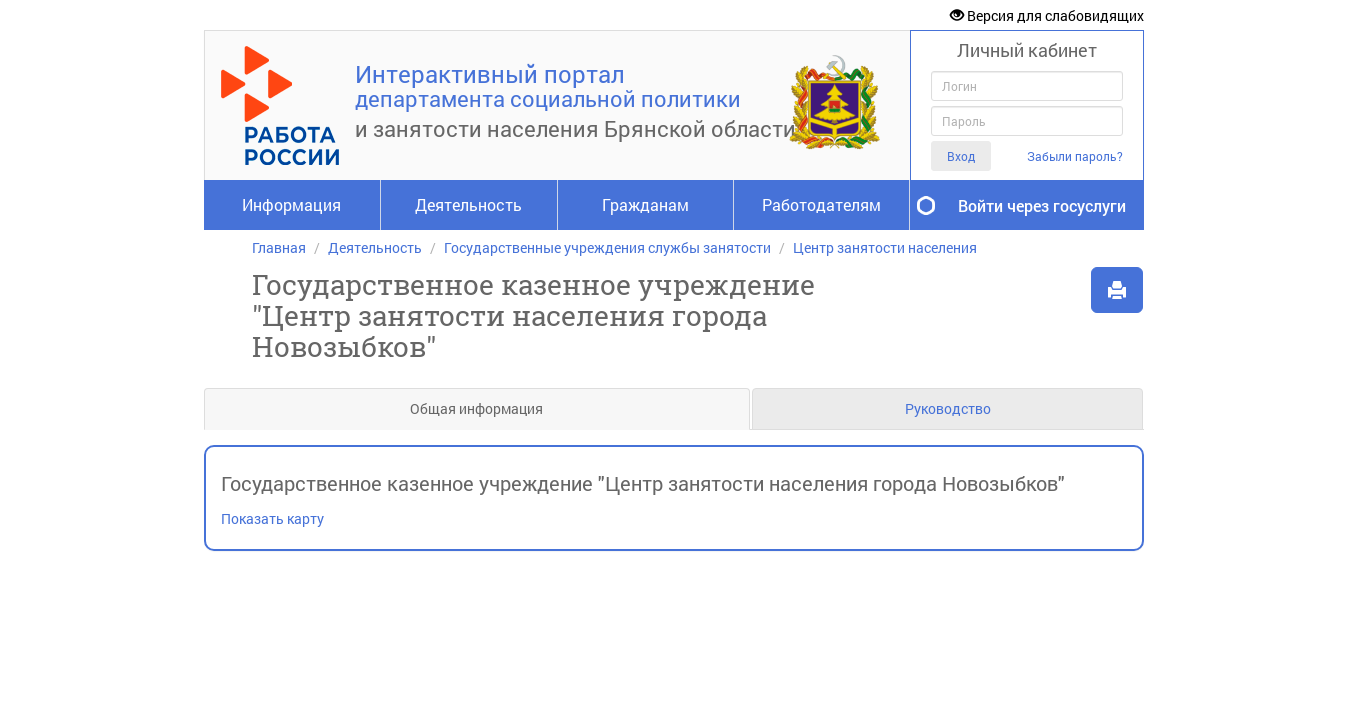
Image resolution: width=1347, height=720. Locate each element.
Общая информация (476, 408)
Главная (279, 247)
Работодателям (821, 204)
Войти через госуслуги (1042, 205)
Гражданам (645, 204)
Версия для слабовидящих (1047, 15)
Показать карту (272, 518)
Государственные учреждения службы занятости (607, 247)
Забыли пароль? (1075, 156)
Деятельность (468, 204)
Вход (961, 156)
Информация (291, 204)
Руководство (948, 408)
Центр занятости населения (885, 247)
